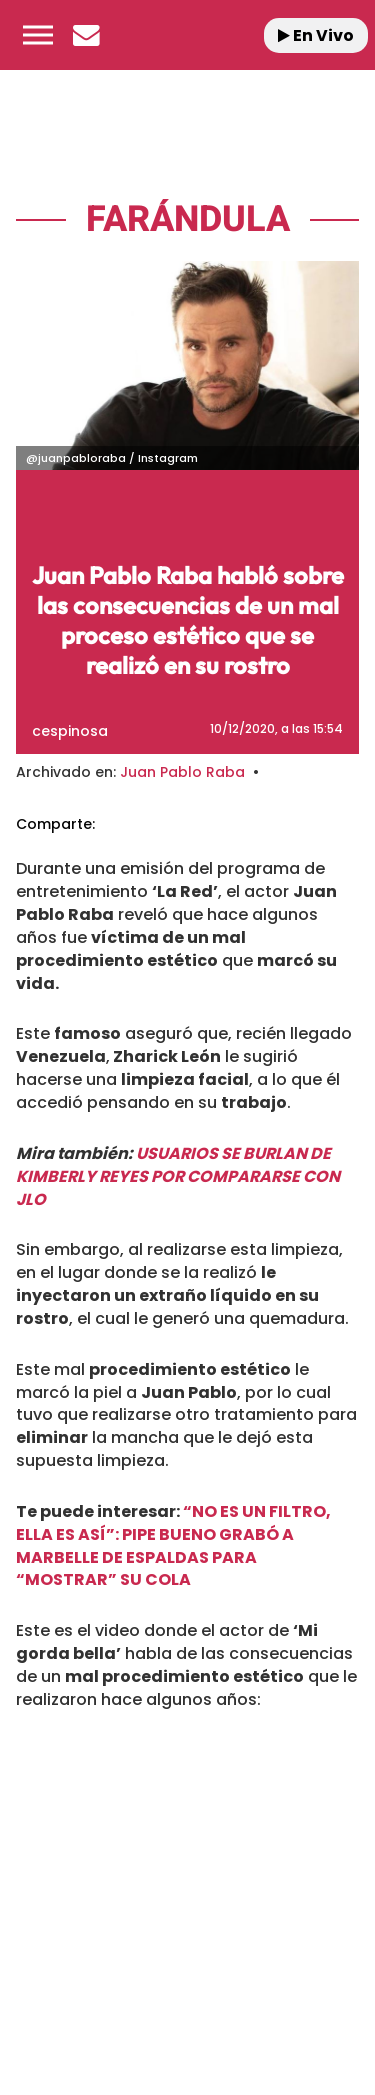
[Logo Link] (188, 34)
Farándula (188, 219)
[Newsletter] (86, 35)
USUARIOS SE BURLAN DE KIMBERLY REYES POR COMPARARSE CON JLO (178, 1176)
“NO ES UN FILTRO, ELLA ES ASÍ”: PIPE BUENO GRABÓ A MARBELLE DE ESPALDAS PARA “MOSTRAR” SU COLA (173, 1546)
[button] (38, 35)
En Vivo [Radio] (316, 35)
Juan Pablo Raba (182, 772)
